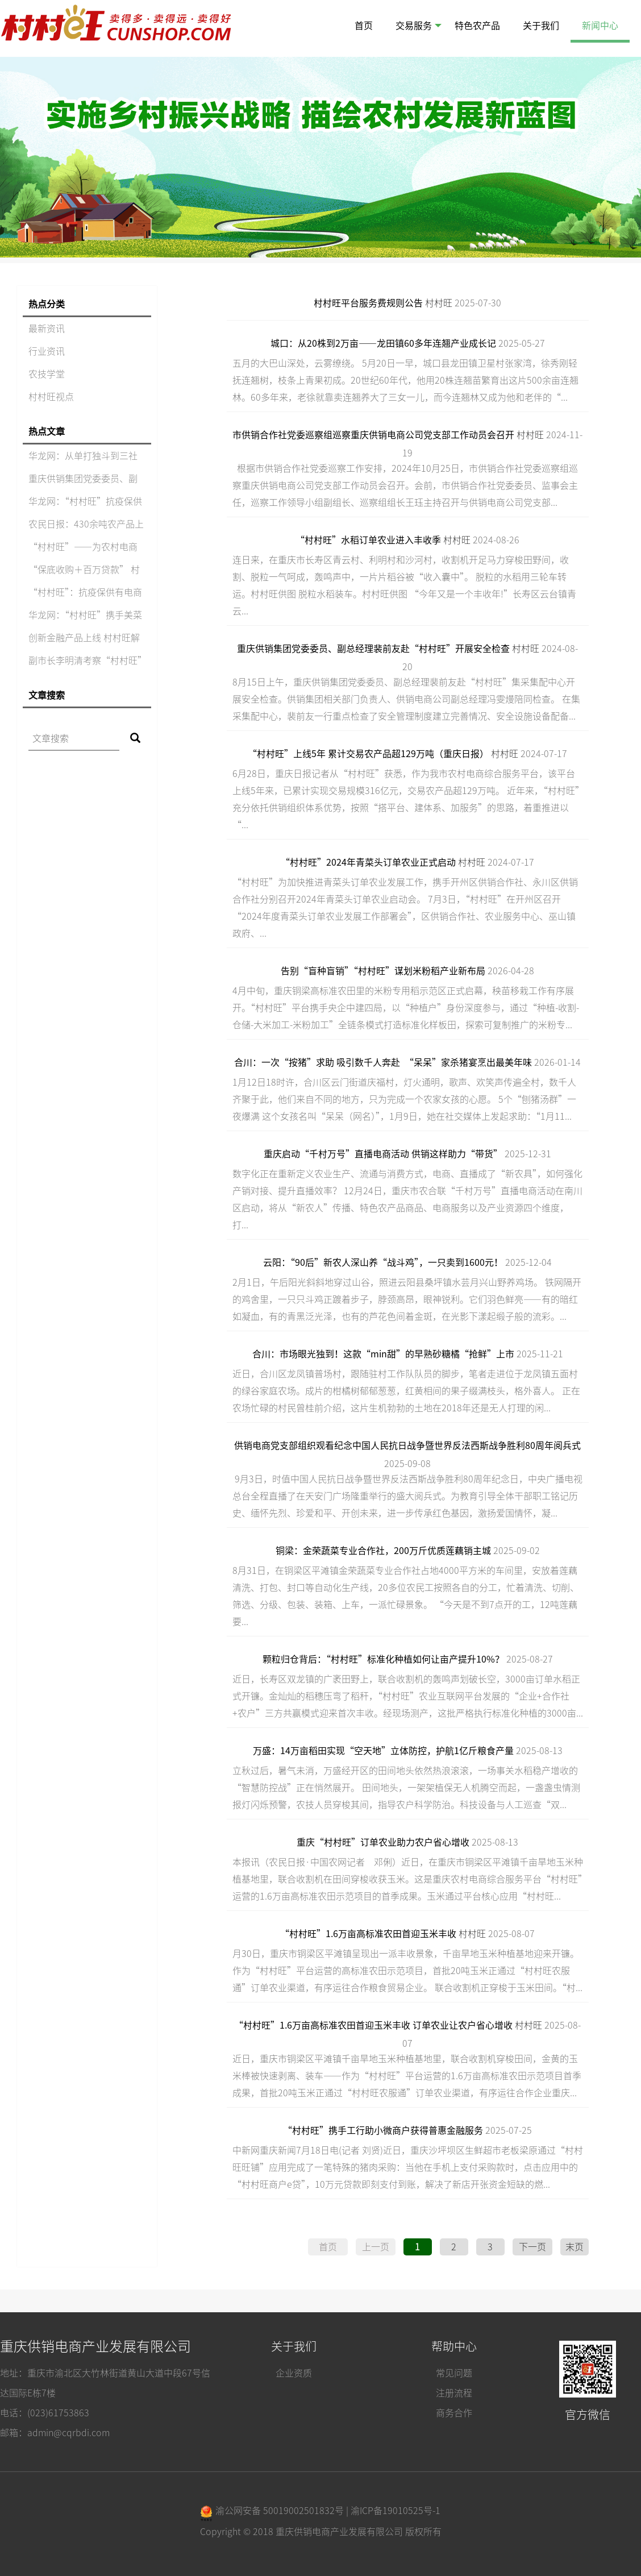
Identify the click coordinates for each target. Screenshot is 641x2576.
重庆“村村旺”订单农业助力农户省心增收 (383, 1842)
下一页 (532, 2246)
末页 (574, 2246)
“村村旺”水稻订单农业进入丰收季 (368, 540)
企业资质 (294, 2373)
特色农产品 (477, 25)
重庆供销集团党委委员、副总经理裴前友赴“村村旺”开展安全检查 (373, 648)
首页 (364, 25)
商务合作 (454, 2412)
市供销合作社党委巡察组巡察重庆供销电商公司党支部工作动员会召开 (373, 434)
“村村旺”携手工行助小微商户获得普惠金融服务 (383, 2130)
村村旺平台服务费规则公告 (368, 303)
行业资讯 (46, 351)
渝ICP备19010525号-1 (395, 2510)
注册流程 (454, 2393)
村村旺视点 (51, 396)
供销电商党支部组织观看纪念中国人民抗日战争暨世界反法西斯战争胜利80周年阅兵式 (407, 1445)
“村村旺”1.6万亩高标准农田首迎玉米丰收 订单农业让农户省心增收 (373, 2025)
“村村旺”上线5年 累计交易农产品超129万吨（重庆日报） (368, 753)
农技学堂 (46, 374)
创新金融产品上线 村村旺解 (84, 637)
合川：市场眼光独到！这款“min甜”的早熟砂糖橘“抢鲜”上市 (383, 1353)
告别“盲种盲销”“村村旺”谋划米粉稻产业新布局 (383, 970)
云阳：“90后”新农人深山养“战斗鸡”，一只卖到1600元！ (383, 1262)
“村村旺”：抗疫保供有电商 (85, 592)
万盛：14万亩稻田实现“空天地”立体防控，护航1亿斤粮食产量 (383, 1750)
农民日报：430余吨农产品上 (86, 524)
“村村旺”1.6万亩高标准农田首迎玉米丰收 (368, 1933)
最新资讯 (46, 328)
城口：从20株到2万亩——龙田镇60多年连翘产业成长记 (383, 343)
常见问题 (454, 2373)
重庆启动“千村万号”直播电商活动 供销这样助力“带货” (383, 1153)
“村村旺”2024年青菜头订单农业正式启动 (368, 862)
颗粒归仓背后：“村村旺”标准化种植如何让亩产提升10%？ (383, 1659)
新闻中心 (600, 25)
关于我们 (541, 25)
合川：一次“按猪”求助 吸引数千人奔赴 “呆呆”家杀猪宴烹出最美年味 (383, 1062)
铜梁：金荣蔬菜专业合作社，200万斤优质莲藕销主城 (383, 1550)
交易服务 (419, 26)
